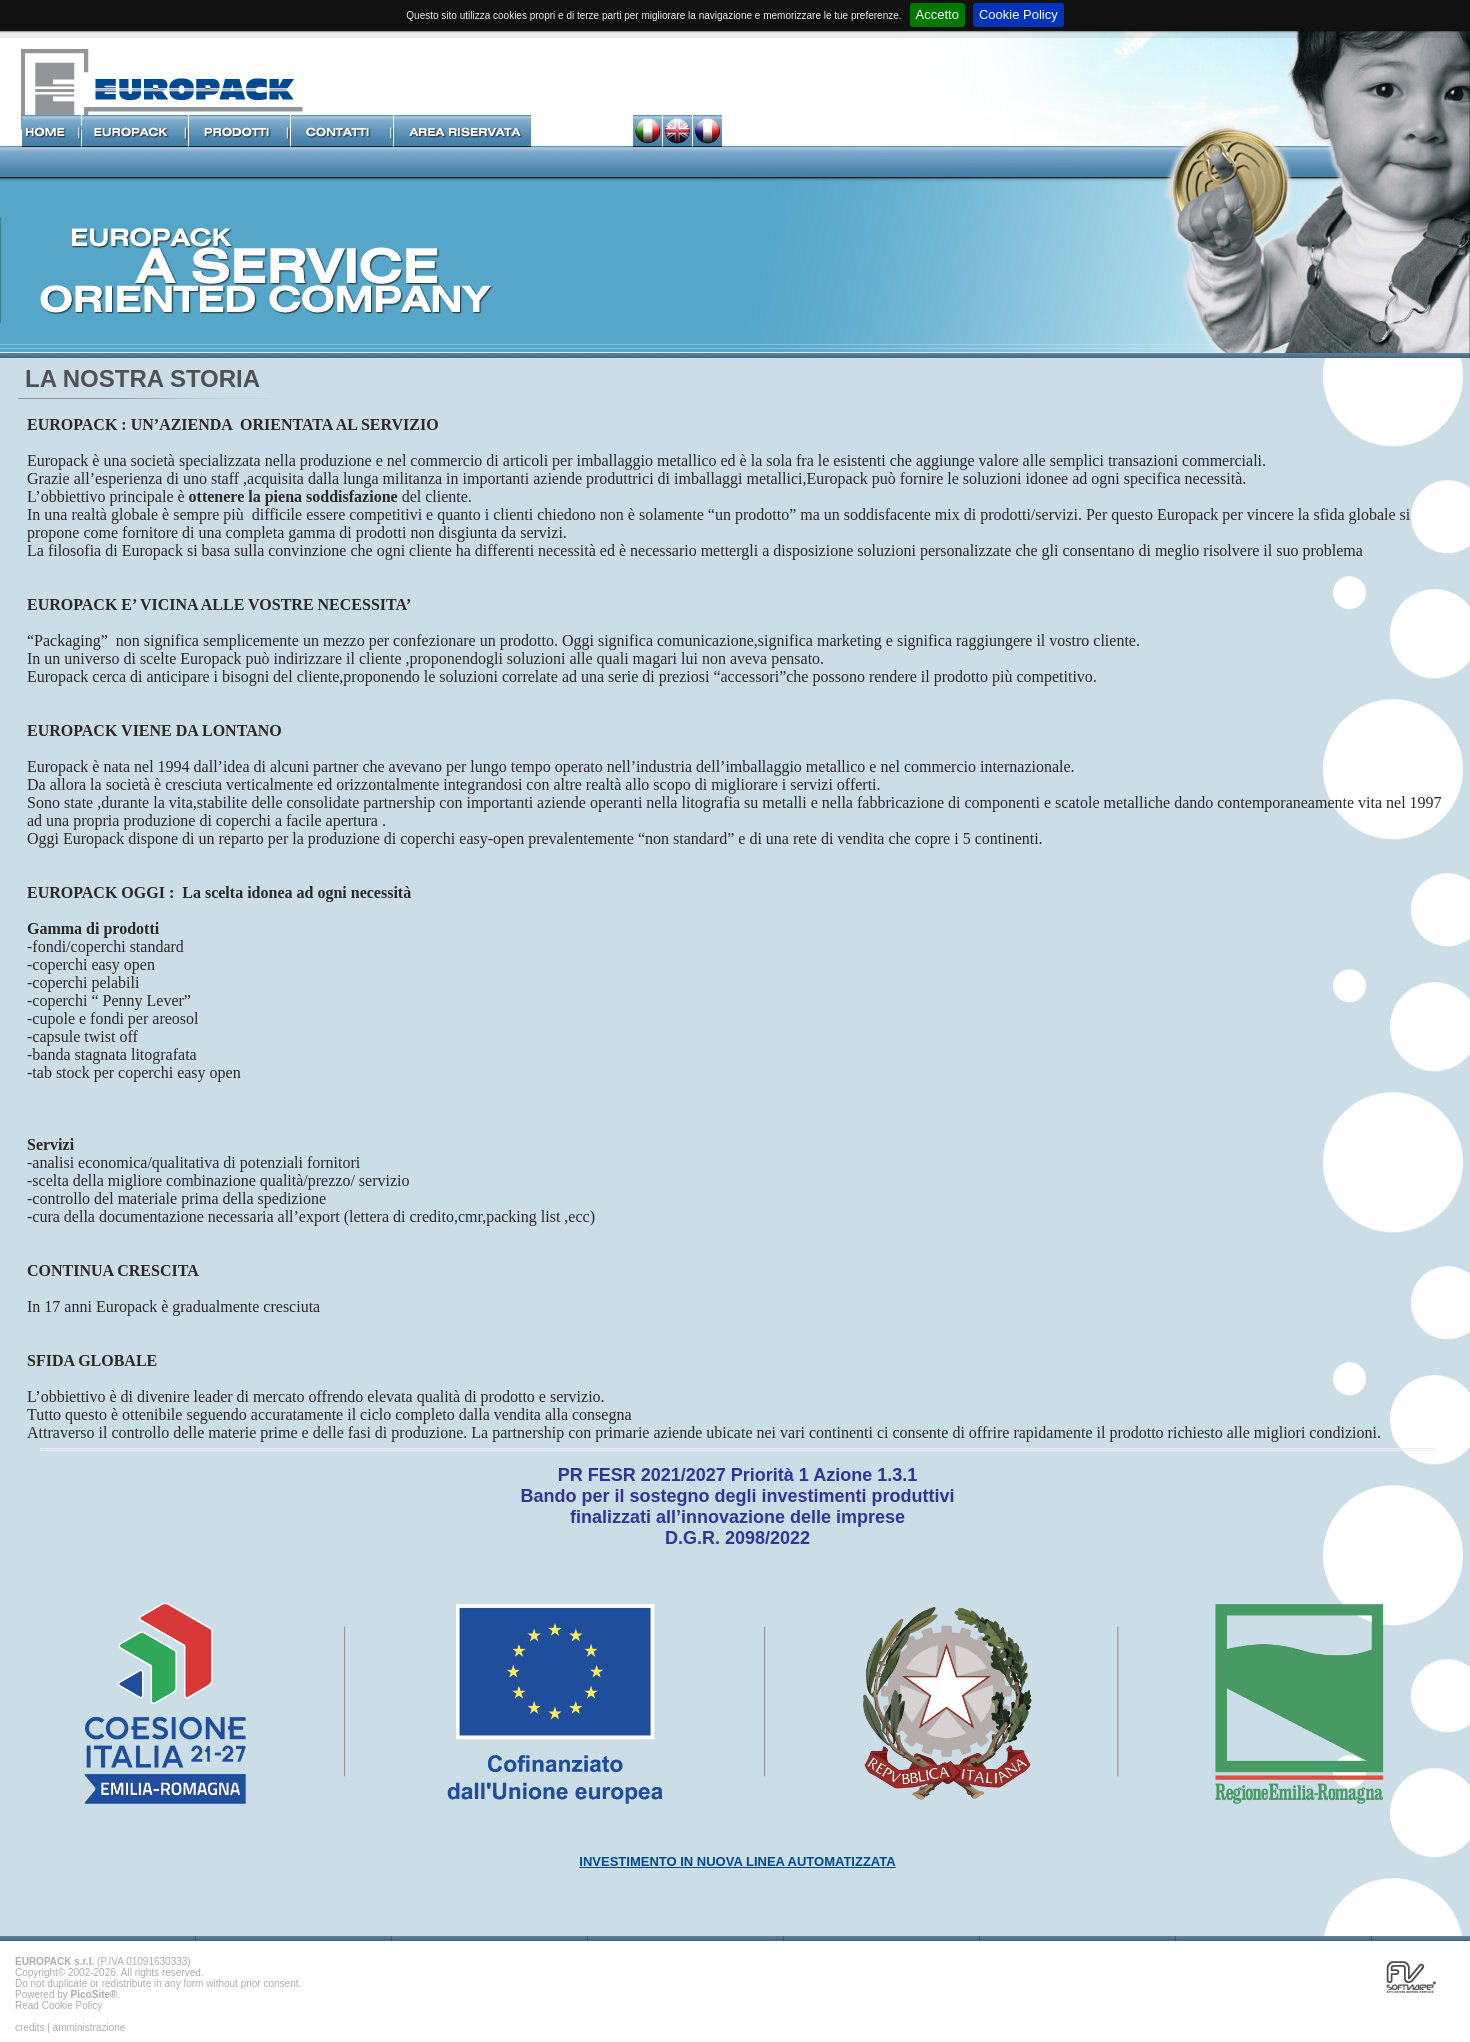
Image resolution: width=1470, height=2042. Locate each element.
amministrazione (89, 2027)
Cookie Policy (1018, 14)
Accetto (937, 14)
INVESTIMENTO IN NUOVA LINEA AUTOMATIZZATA (737, 1861)
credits (29, 2027)
